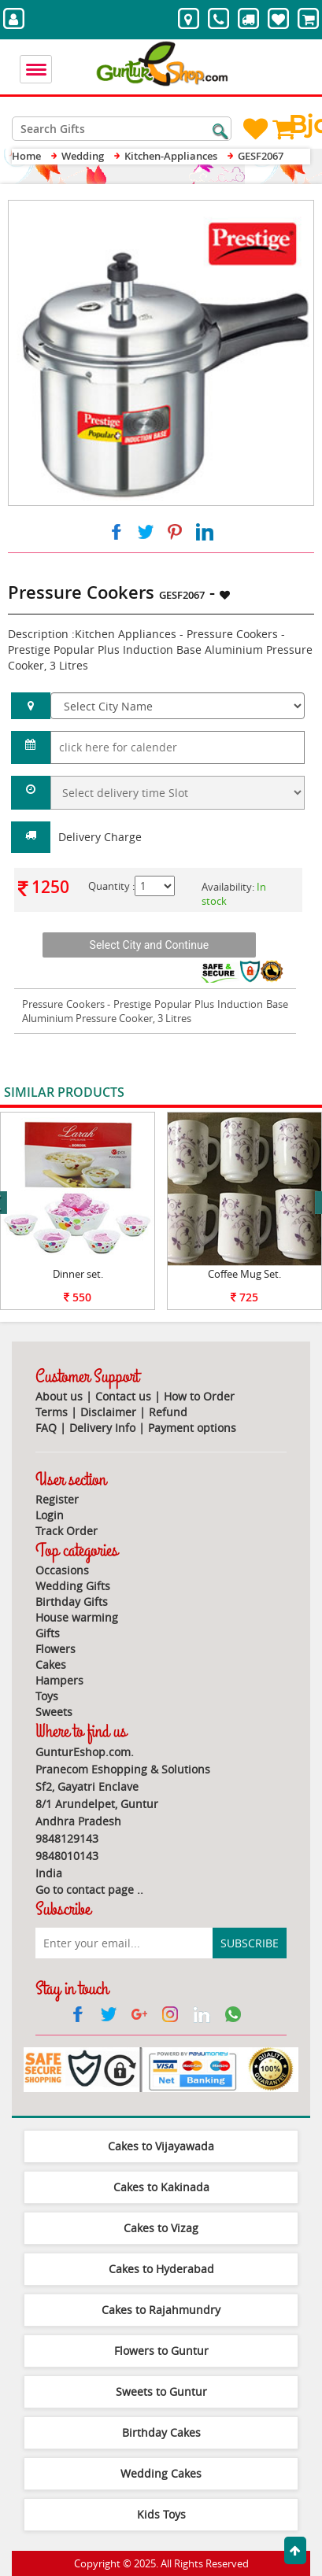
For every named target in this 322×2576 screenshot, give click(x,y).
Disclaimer (108, 1411)
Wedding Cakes (161, 2473)
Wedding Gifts (72, 1585)
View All (284, 1093)
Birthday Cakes (161, 2432)
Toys (46, 1695)
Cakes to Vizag (161, 2227)
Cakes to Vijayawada (161, 2146)
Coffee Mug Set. (244, 1274)
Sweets (53, 1711)
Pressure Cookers (63, 1004)
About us (59, 1396)
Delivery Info (102, 1427)
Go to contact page (84, 1889)
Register (57, 1499)
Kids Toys (161, 2514)
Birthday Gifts (71, 1601)
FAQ (46, 1427)
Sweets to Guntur (161, 2391)
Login (49, 1515)
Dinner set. (78, 1274)
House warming (76, 1617)
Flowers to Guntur (161, 2350)
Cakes (50, 1664)
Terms (51, 1411)
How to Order (199, 1396)
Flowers (55, 1648)
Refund (168, 1411)
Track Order (66, 1530)
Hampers (59, 1680)
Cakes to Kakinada (161, 2186)
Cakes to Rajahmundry (161, 2309)
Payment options (192, 1427)
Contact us (123, 1396)
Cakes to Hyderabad (161, 2268)
